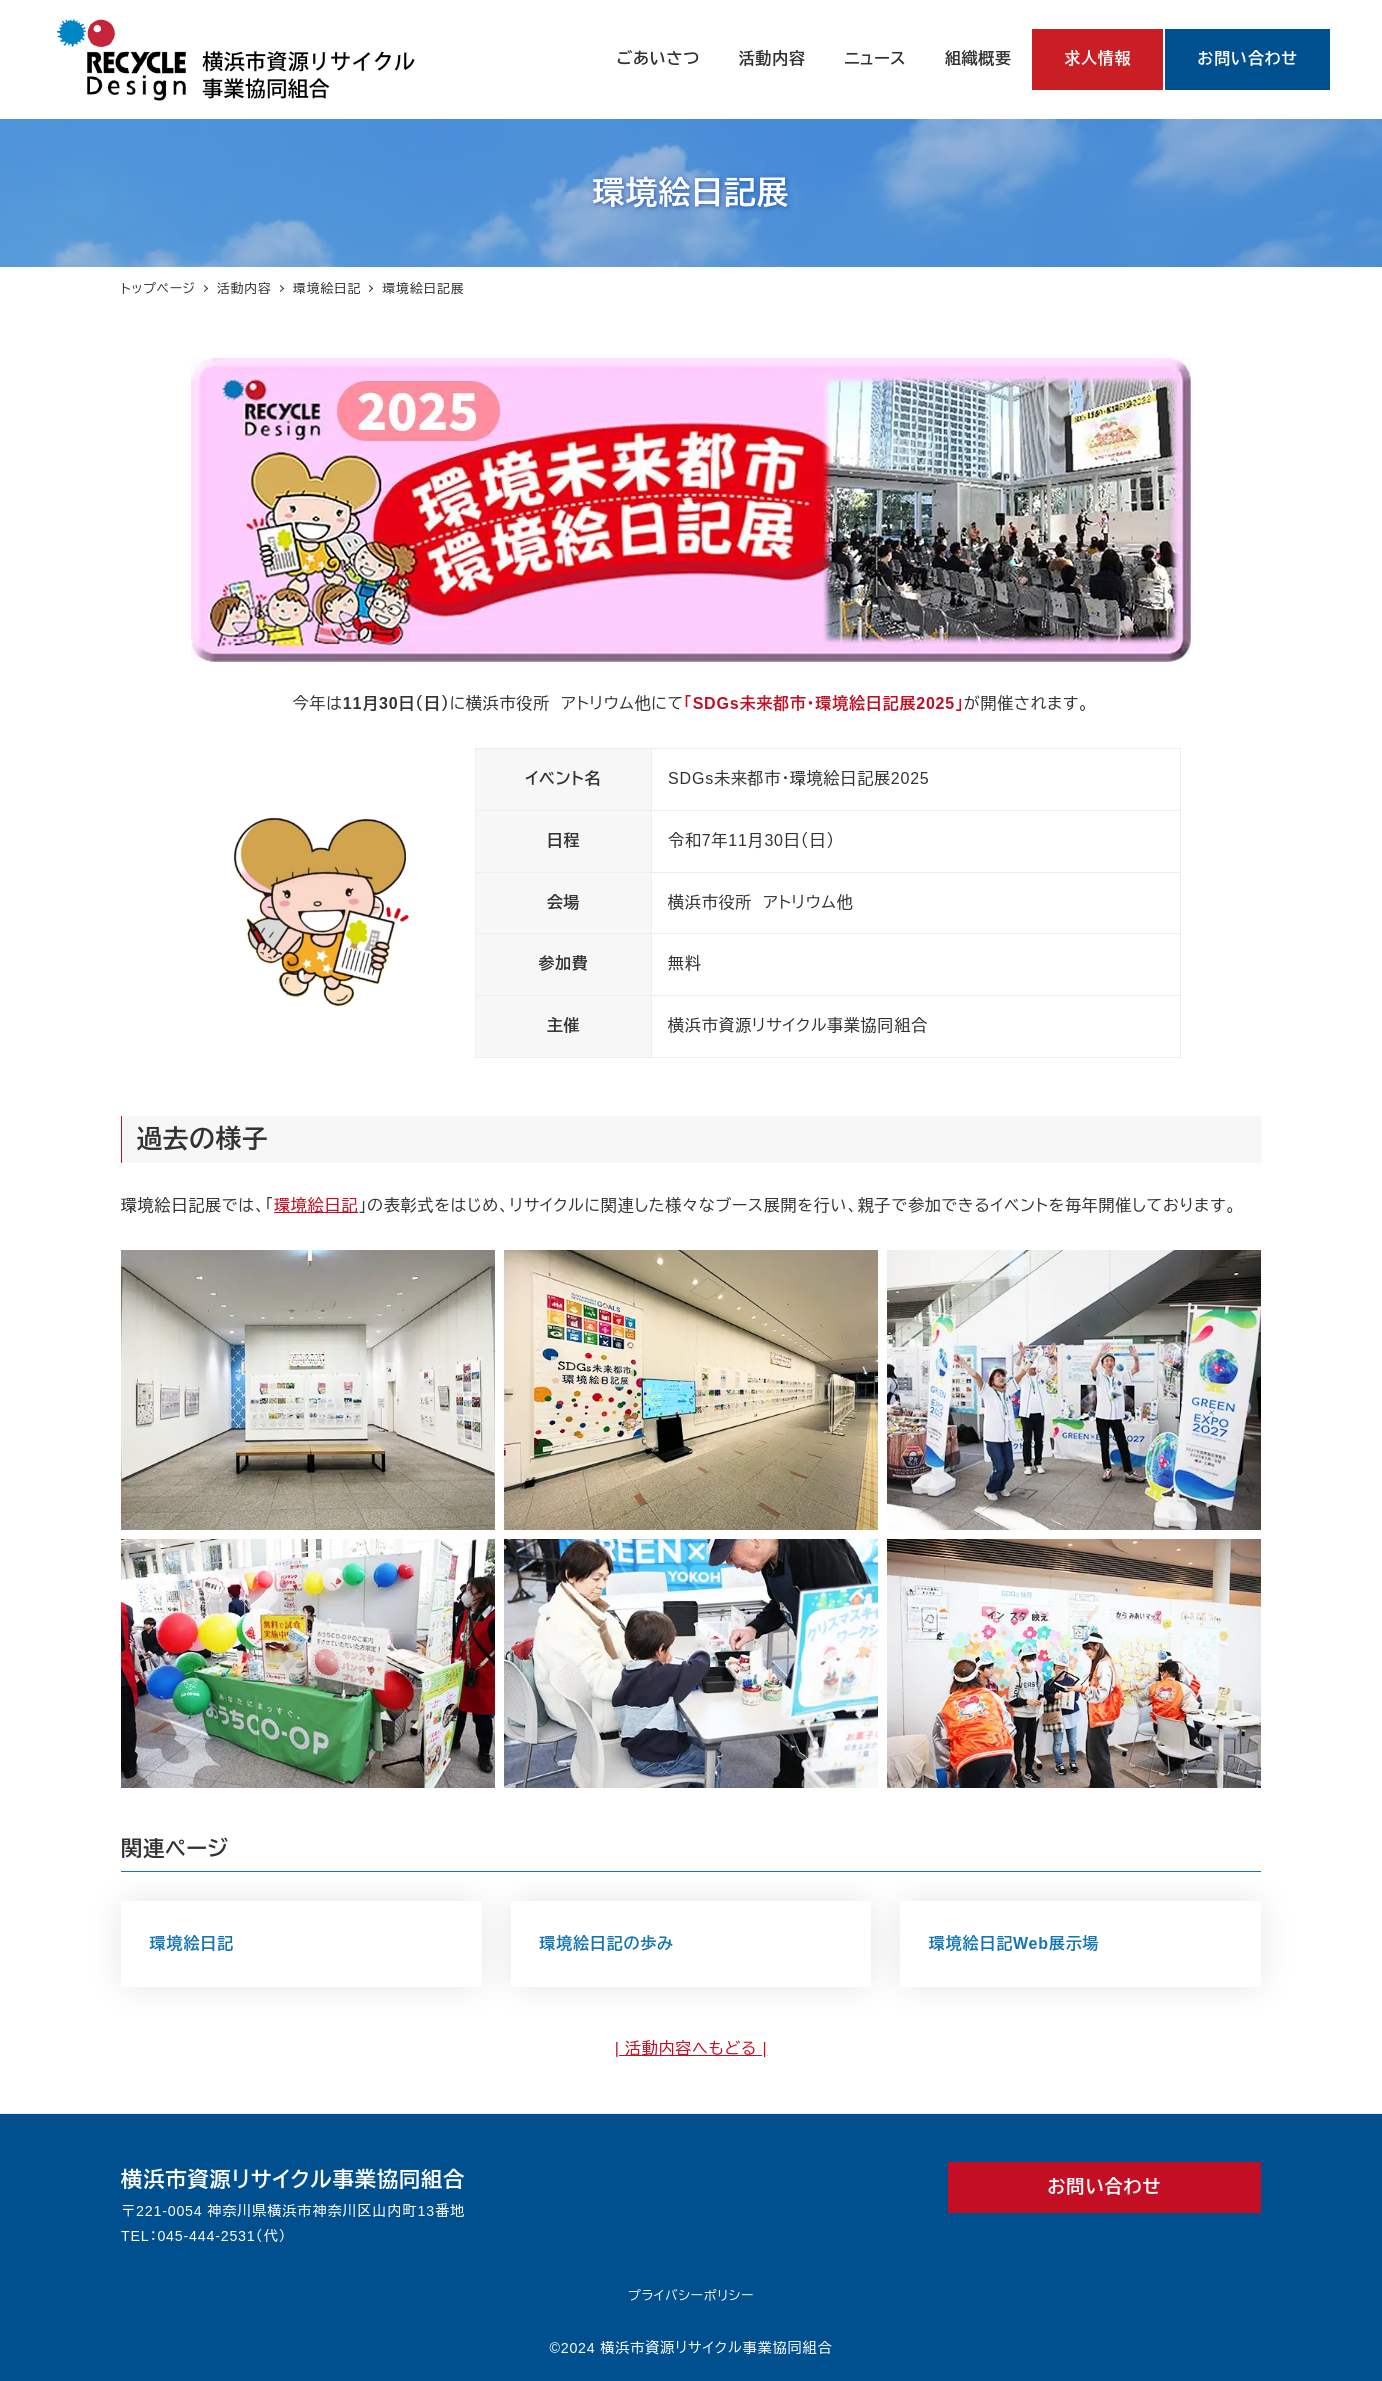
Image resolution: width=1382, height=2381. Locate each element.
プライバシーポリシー (691, 2295)
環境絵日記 (316, 1205)
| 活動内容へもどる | (691, 2048)
